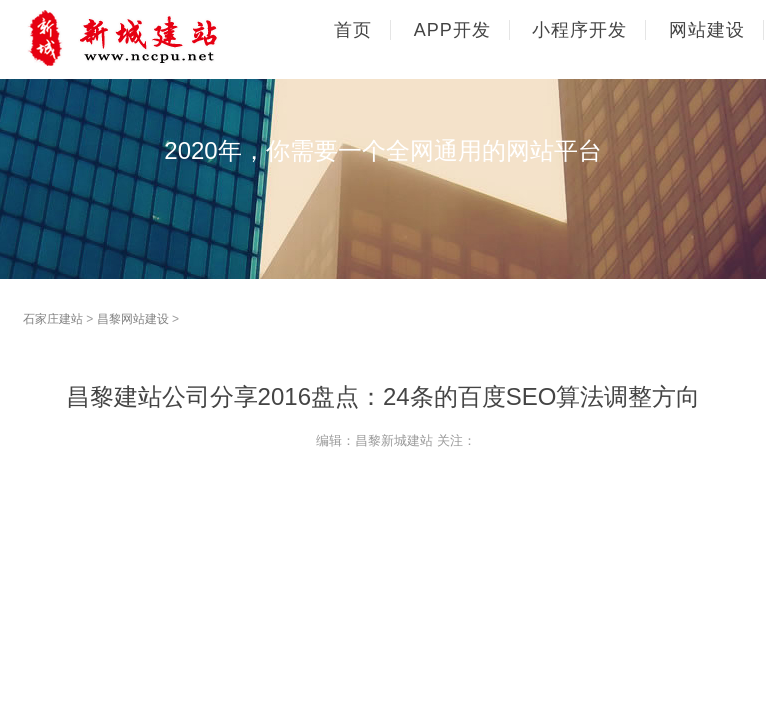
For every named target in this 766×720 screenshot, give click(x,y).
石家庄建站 (53, 319)
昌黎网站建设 (133, 319)
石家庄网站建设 (158, 38)
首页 (353, 30)
